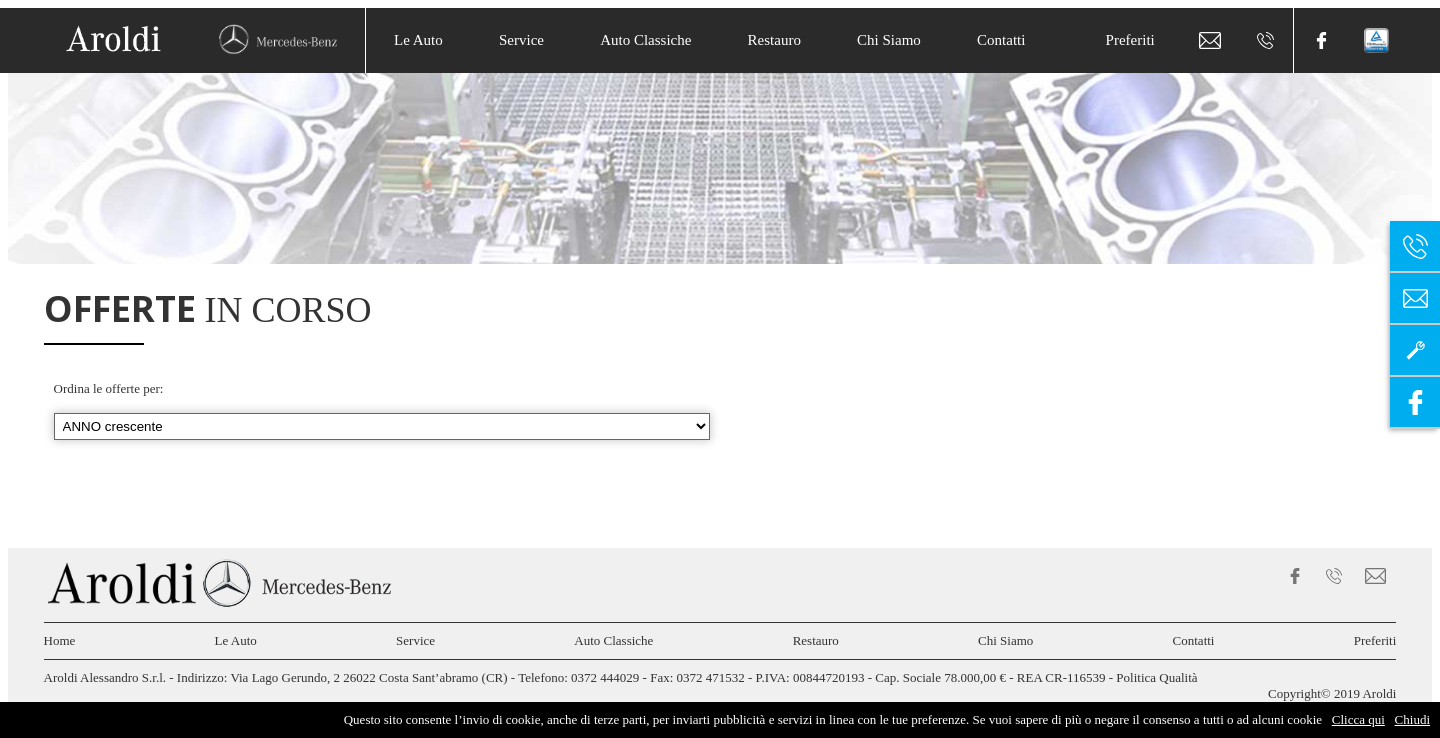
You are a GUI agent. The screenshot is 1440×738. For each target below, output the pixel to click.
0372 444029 (605, 677)
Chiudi (1412, 719)
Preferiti (1130, 40)
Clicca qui (1358, 719)
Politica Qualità (1156, 677)
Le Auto (418, 40)
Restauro (774, 40)
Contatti (1001, 40)
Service (521, 40)
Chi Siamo (889, 40)
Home (60, 640)
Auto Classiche (645, 40)
